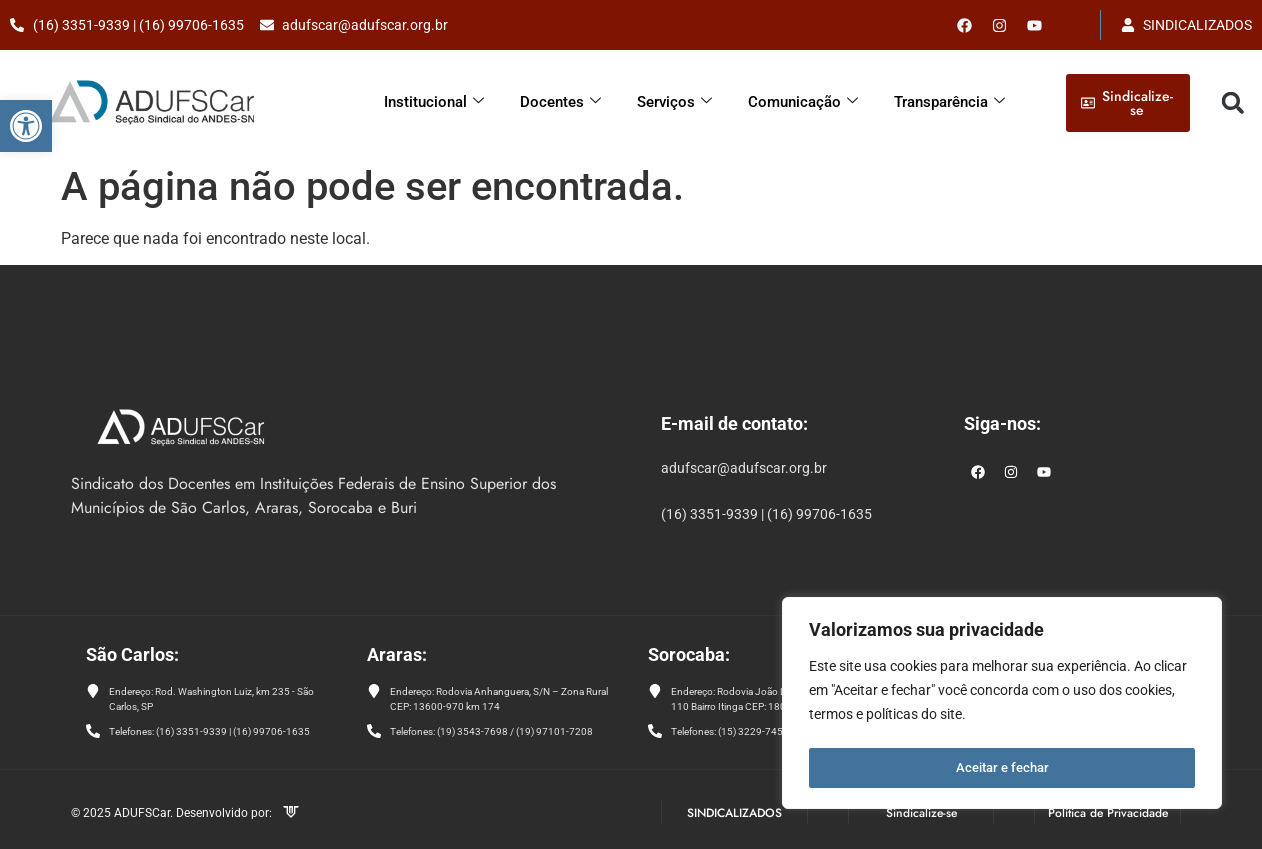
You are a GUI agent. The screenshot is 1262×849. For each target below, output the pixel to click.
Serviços (674, 102)
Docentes (560, 102)
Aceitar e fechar (1002, 768)
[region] (1002, 706)
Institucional (434, 102)
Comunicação (803, 102)
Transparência (949, 102)
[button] (26, 126)
